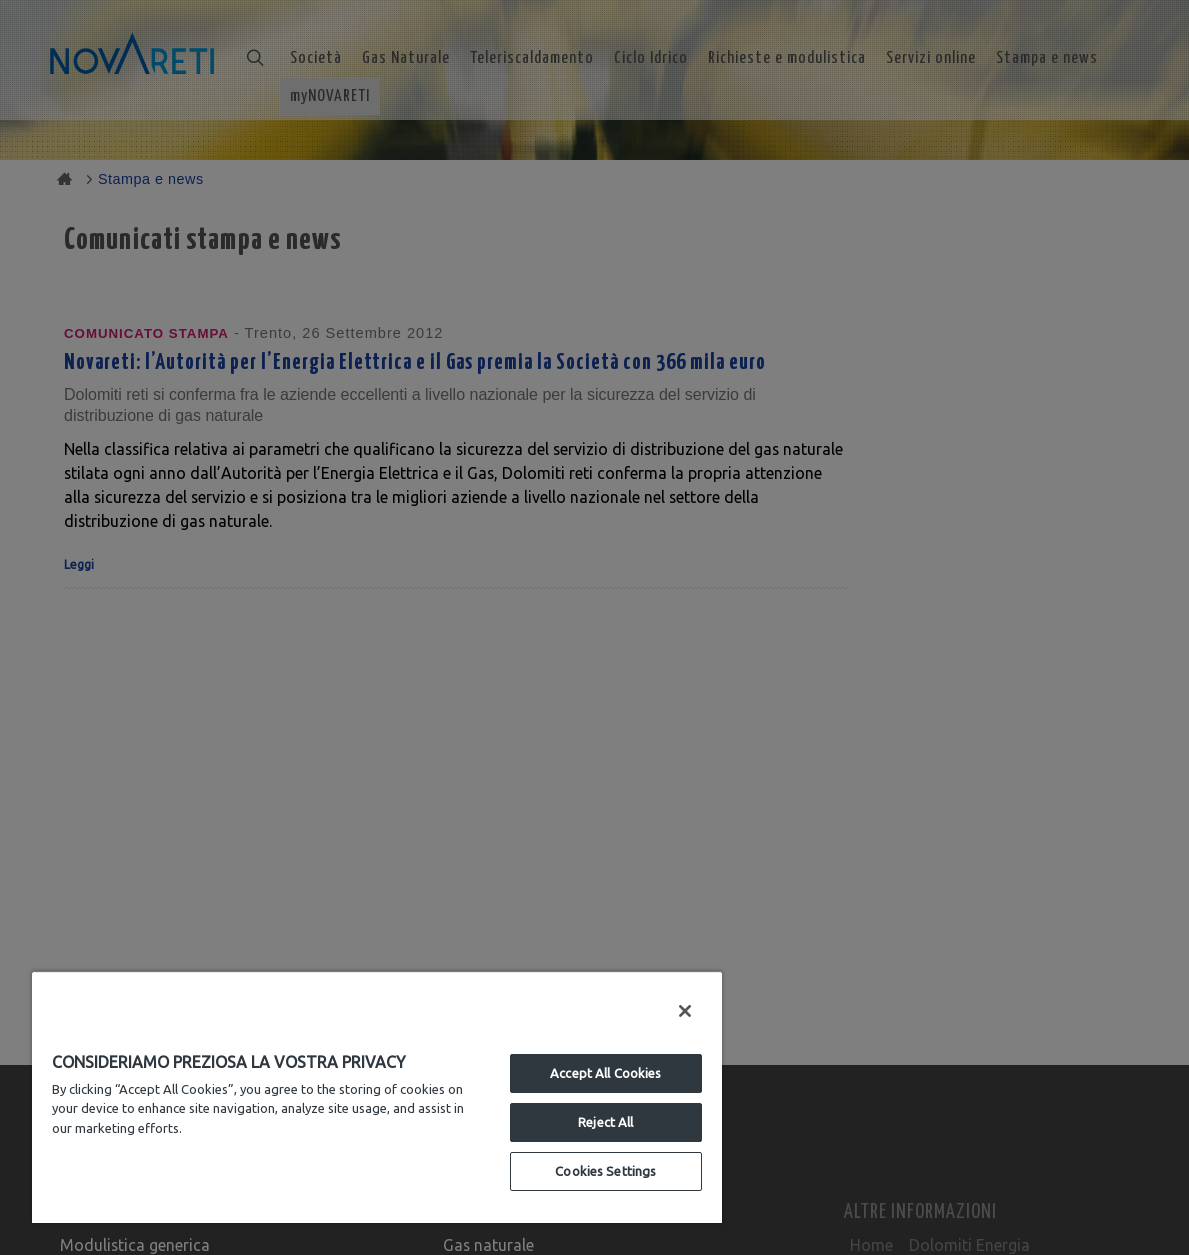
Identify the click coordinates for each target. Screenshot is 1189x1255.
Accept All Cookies (605, 1073)
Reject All (605, 1122)
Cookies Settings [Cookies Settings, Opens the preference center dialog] (605, 1171)
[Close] (685, 1011)
